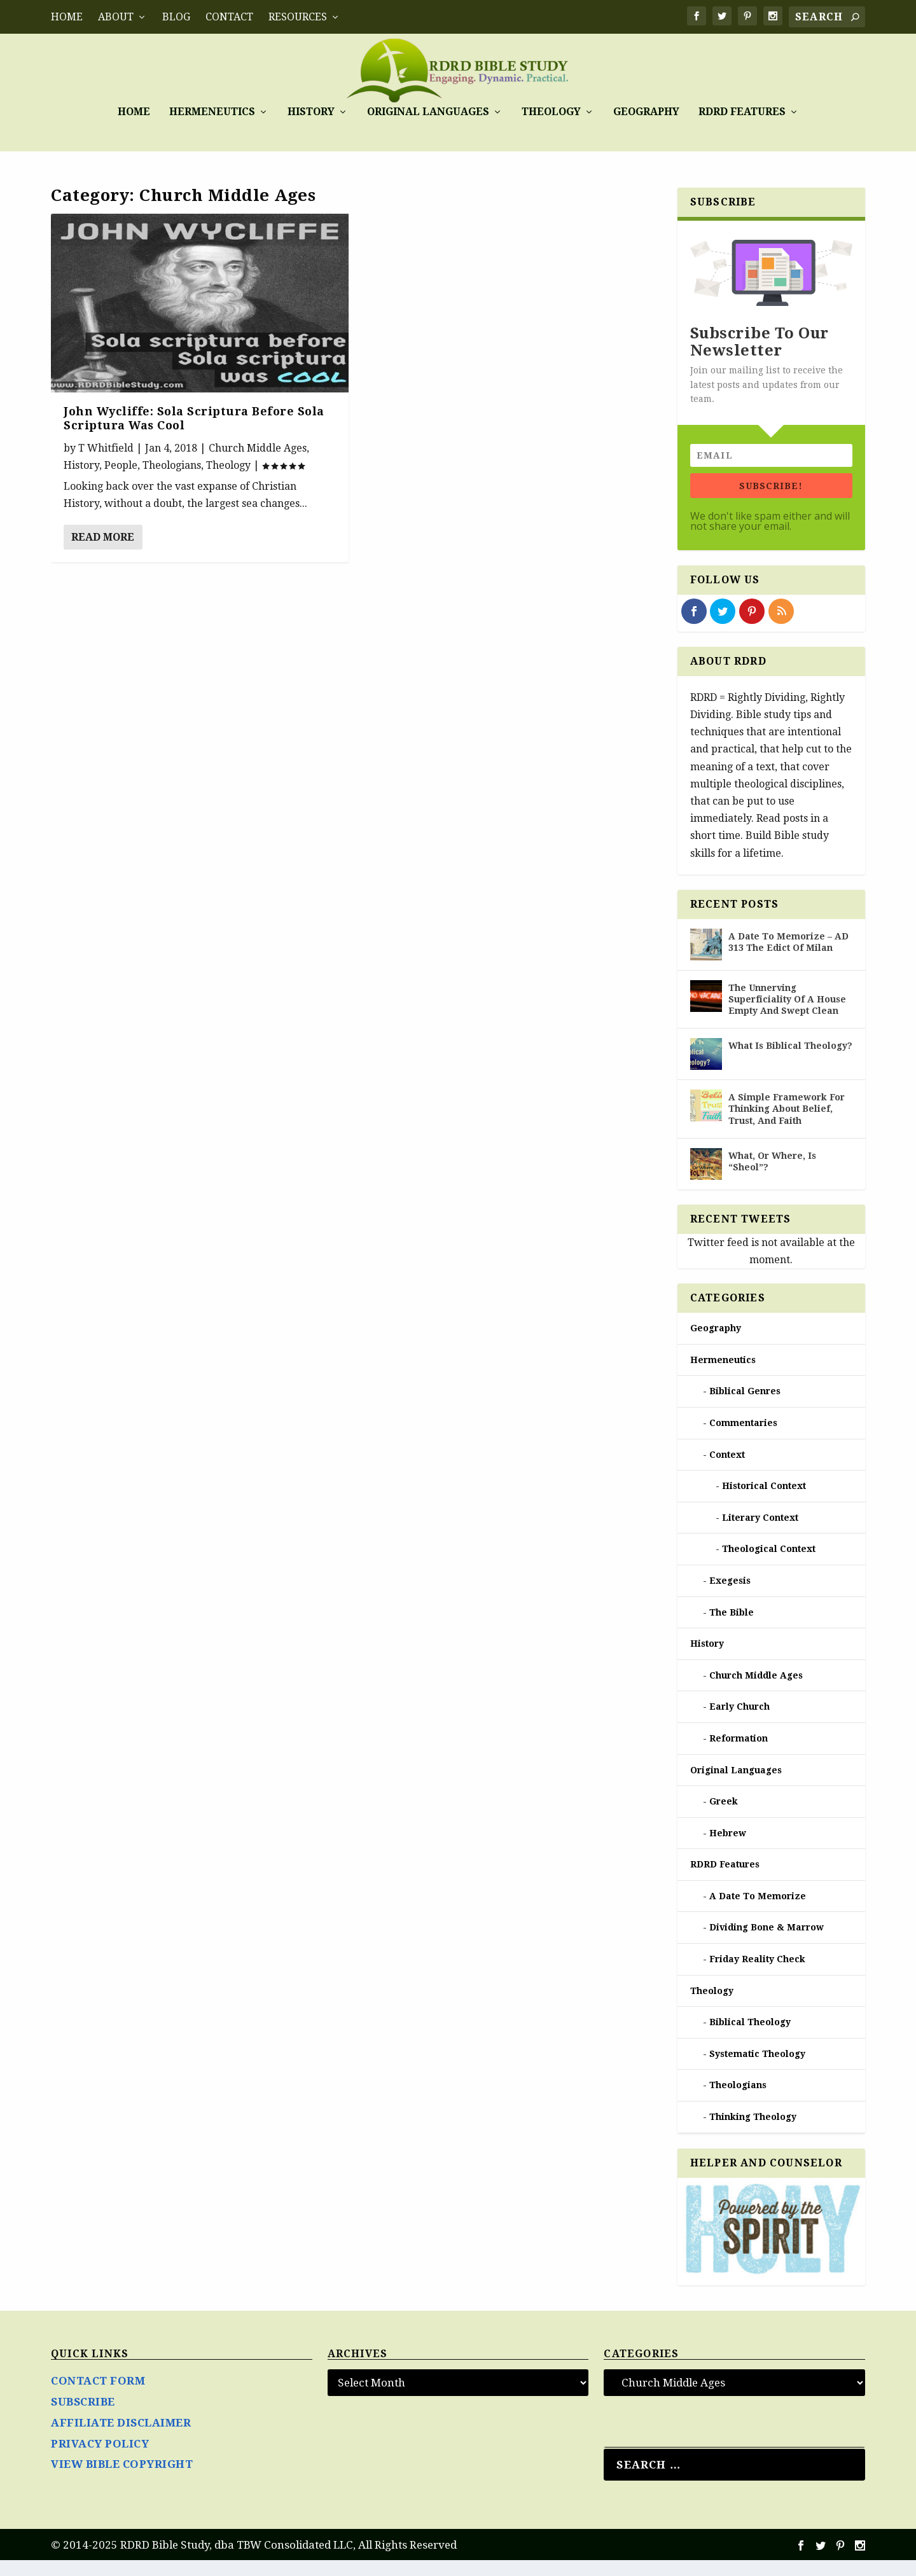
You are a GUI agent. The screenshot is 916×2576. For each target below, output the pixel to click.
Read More (102, 553)
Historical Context (764, 1502)
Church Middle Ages (258, 463)
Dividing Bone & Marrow (766, 1943)
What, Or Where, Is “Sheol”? (772, 1177)
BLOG (176, 17)
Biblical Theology (750, 2038)
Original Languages (428, 139)
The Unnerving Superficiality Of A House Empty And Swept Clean (787, 1015)
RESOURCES (297, 17)
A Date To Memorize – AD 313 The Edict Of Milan (788, 958)
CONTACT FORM (98, 2396)
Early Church (739, 1722)
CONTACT (229, 17)
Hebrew (727, 1849)
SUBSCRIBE (83, 2417)
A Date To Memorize (757, 1912)
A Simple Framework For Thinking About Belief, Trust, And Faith (786, 1124)
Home (67, 17)
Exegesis (730, 1596)
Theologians (171, 480)
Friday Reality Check (757, 1975)
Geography (646, 139)
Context (727, 1470)
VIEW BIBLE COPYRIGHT (122, 2480)
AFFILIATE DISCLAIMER (121, 2438)
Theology (551, 139)
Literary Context (760, 1533)
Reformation (738, 1754)
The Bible (731, 1628)
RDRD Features (742, 139)
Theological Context (768, 1565)
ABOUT (116, 17)
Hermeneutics (212, 139)
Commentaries (743, 1439)
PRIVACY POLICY (100, 2459)
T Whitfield (106, 463)
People (120, 480)
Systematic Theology (757, 2070)
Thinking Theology (752, 2133)
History (311, 139)
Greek (723, 1817)
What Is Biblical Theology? (790, 1061)
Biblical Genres (745, 1407)
